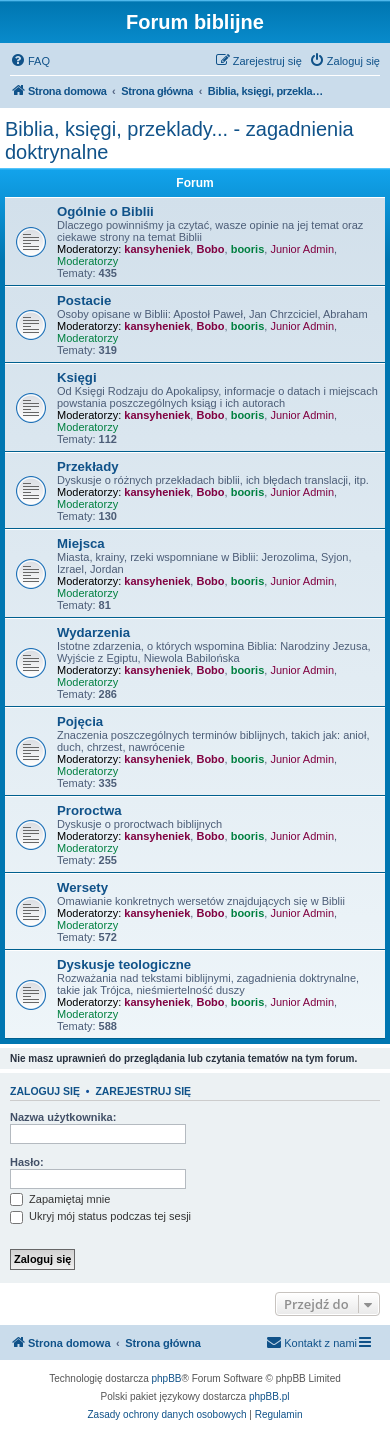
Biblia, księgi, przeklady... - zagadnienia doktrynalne (179, 140)
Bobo (210, 249)
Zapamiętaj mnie (60, 1199)
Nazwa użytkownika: (63, 1117)
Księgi (77, 377)
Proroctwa (89, 810)
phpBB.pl (269, 1396)
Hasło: (27, 1162)
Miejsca (81, 543)
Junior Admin (302, 249)
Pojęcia (80, 721)
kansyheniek (157, 249)
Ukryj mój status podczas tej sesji (100, 1216)
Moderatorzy (87, 261)
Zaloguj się (45, 1091)
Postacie (84, 300)
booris (248, 249)
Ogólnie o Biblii (105, 211)
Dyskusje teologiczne (124, 964)
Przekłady (88, 466)
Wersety (82, 887)
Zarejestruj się (143, 1091)
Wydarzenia (93, 632)
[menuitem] (30, 61)
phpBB (167, 1378)
